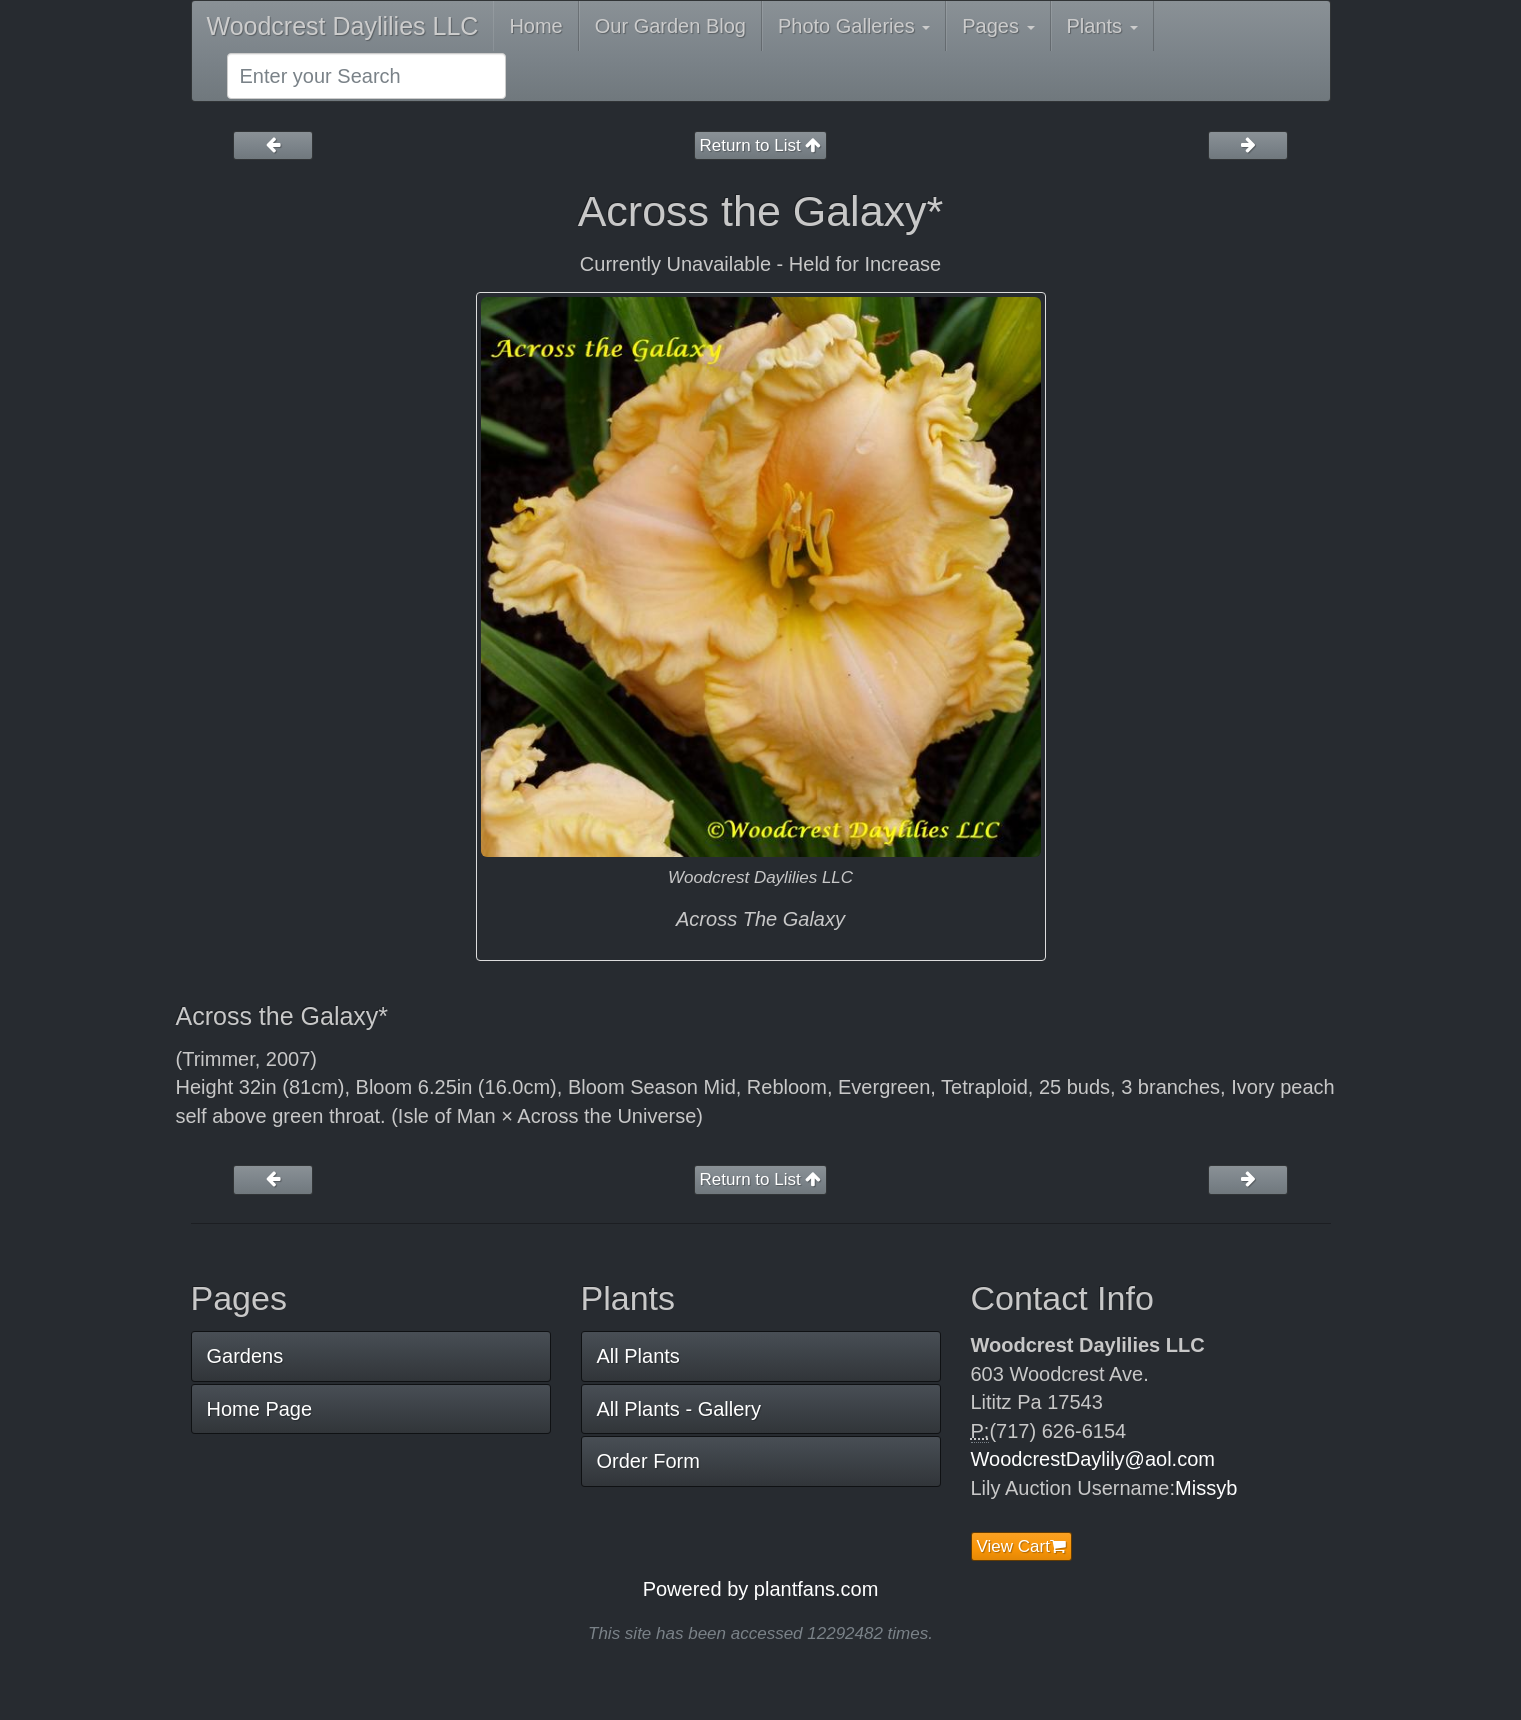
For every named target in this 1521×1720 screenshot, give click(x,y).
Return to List (761, 145)
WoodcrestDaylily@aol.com (1093, 1459)
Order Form (648, 1461)
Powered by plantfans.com (761, 1589)
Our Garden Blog (670, 26)
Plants (1102, 26)
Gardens (245, 1356)
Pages (998, 26)
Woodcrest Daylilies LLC (343, 26)
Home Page (260, 1409)
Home (535, 26)
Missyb (1206, 1488)
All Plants (638, 1356)
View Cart (1021, 1546)
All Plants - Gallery (679, 1409)
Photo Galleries (854, 26)
